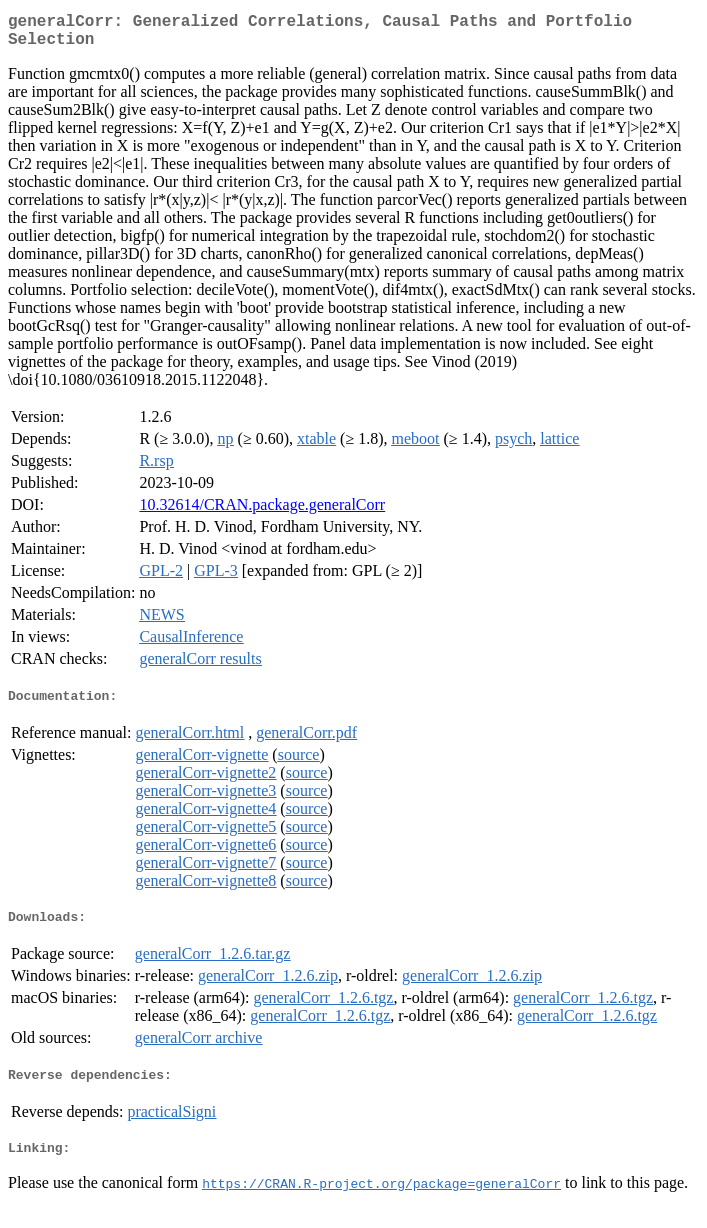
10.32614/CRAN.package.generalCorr (262, 512)
